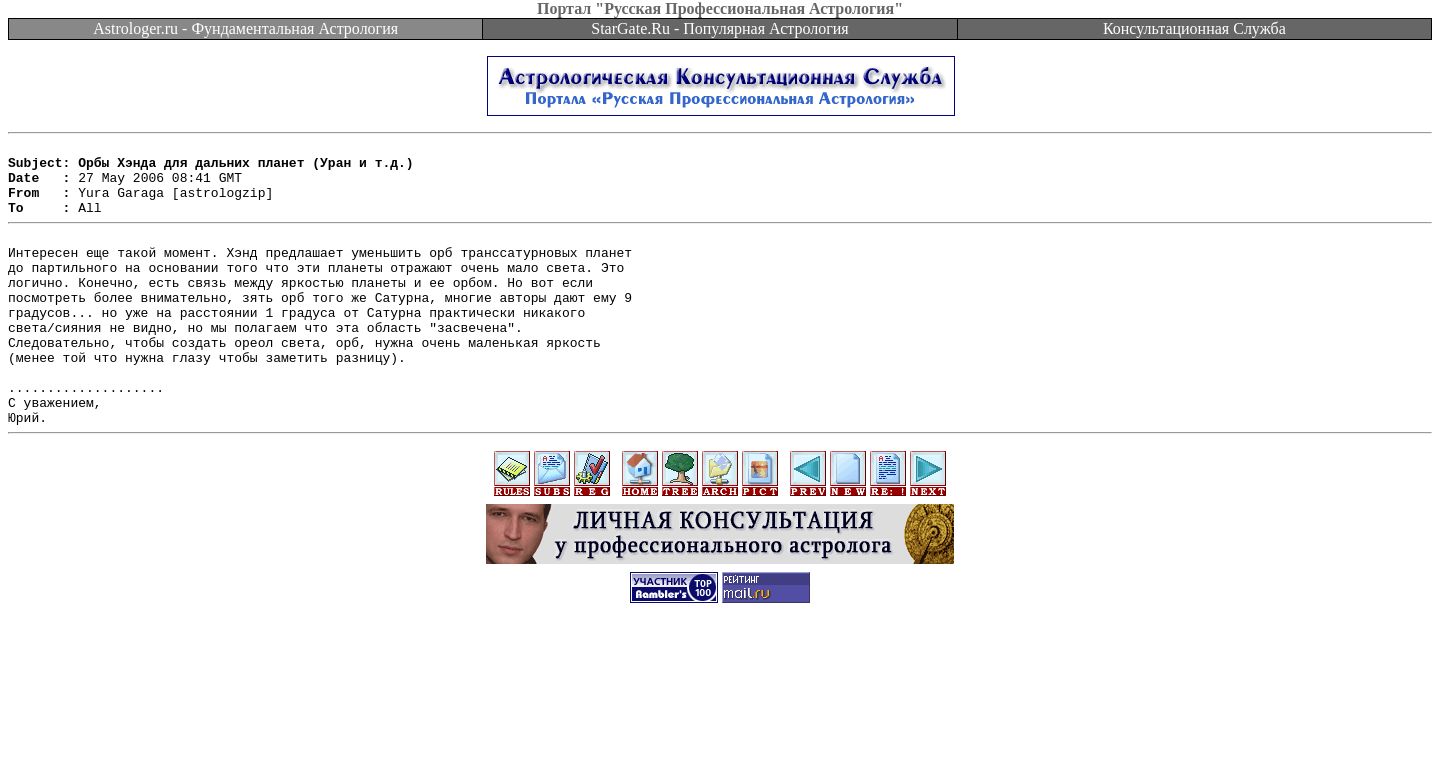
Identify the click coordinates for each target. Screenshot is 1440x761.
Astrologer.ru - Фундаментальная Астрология (245, 28)
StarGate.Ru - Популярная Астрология (719, 28)
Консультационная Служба (1194, 28)
